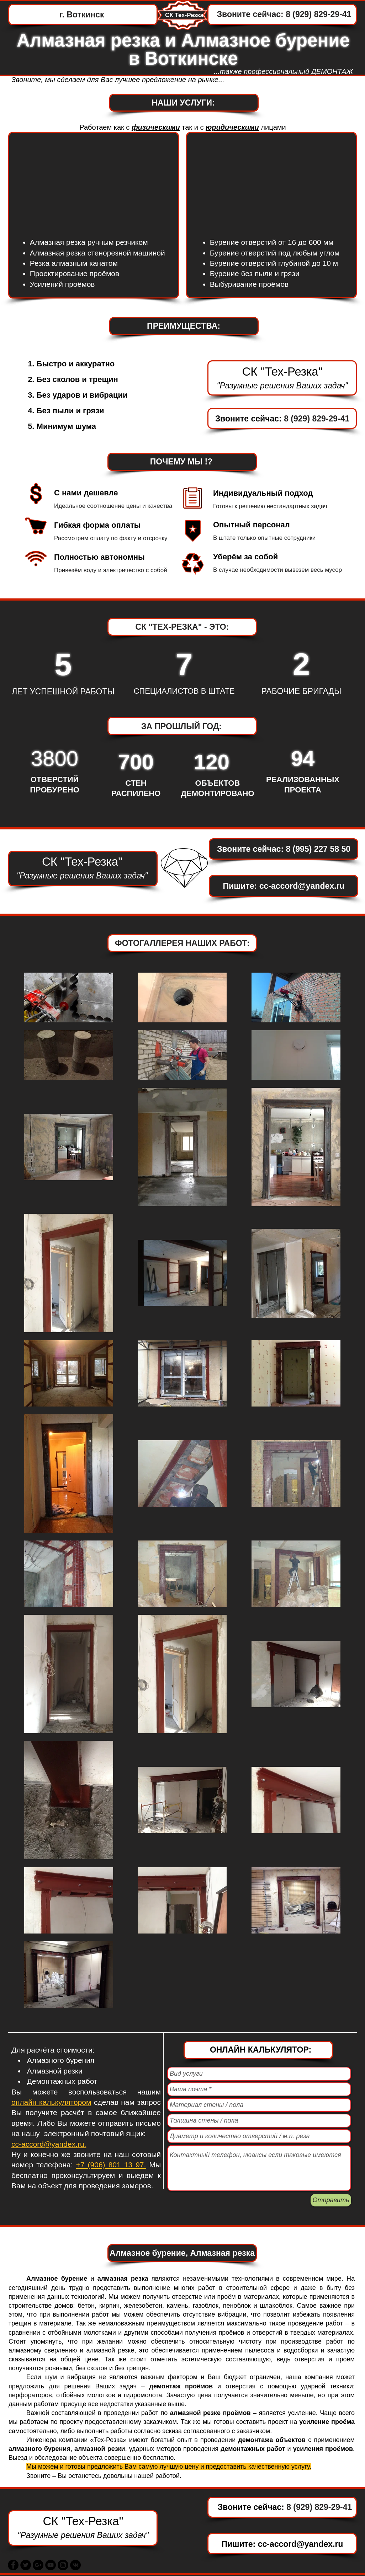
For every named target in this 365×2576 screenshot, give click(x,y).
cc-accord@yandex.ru (302, 886)
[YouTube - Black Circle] (50, 2565)
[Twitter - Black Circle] (25, 2565)
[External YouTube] (271, 182)
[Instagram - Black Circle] (63, 2565)
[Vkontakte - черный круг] (75, 2565)
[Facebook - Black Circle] (13, 2565)
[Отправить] (331, 2200)
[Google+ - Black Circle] (38, 2565)
